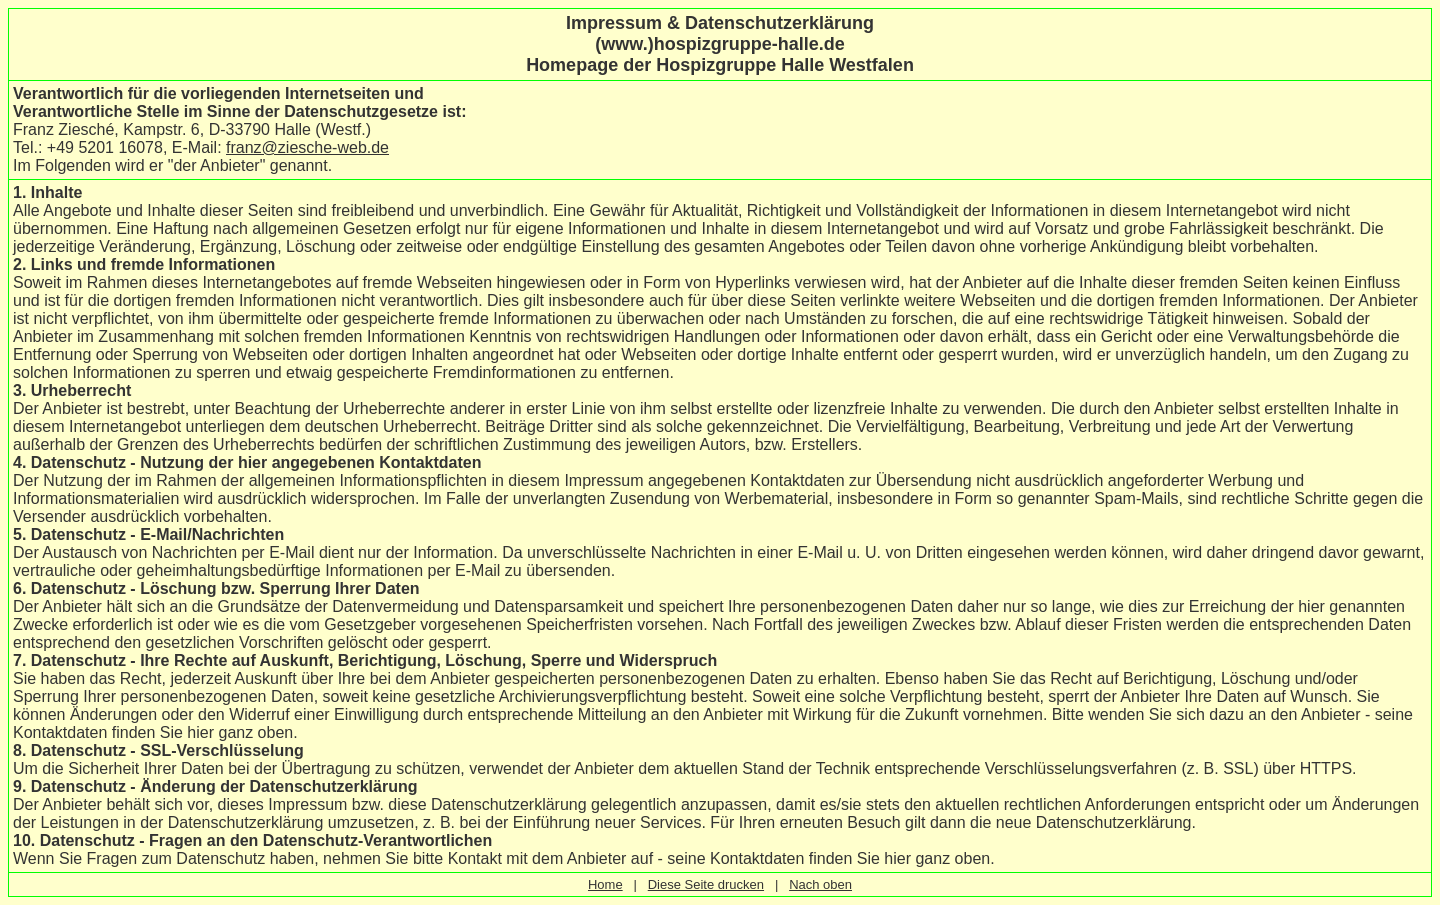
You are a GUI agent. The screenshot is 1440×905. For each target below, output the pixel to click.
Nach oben (820, 884)
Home (605, 884)
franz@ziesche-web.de (307, 147)
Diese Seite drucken (706, 884)
